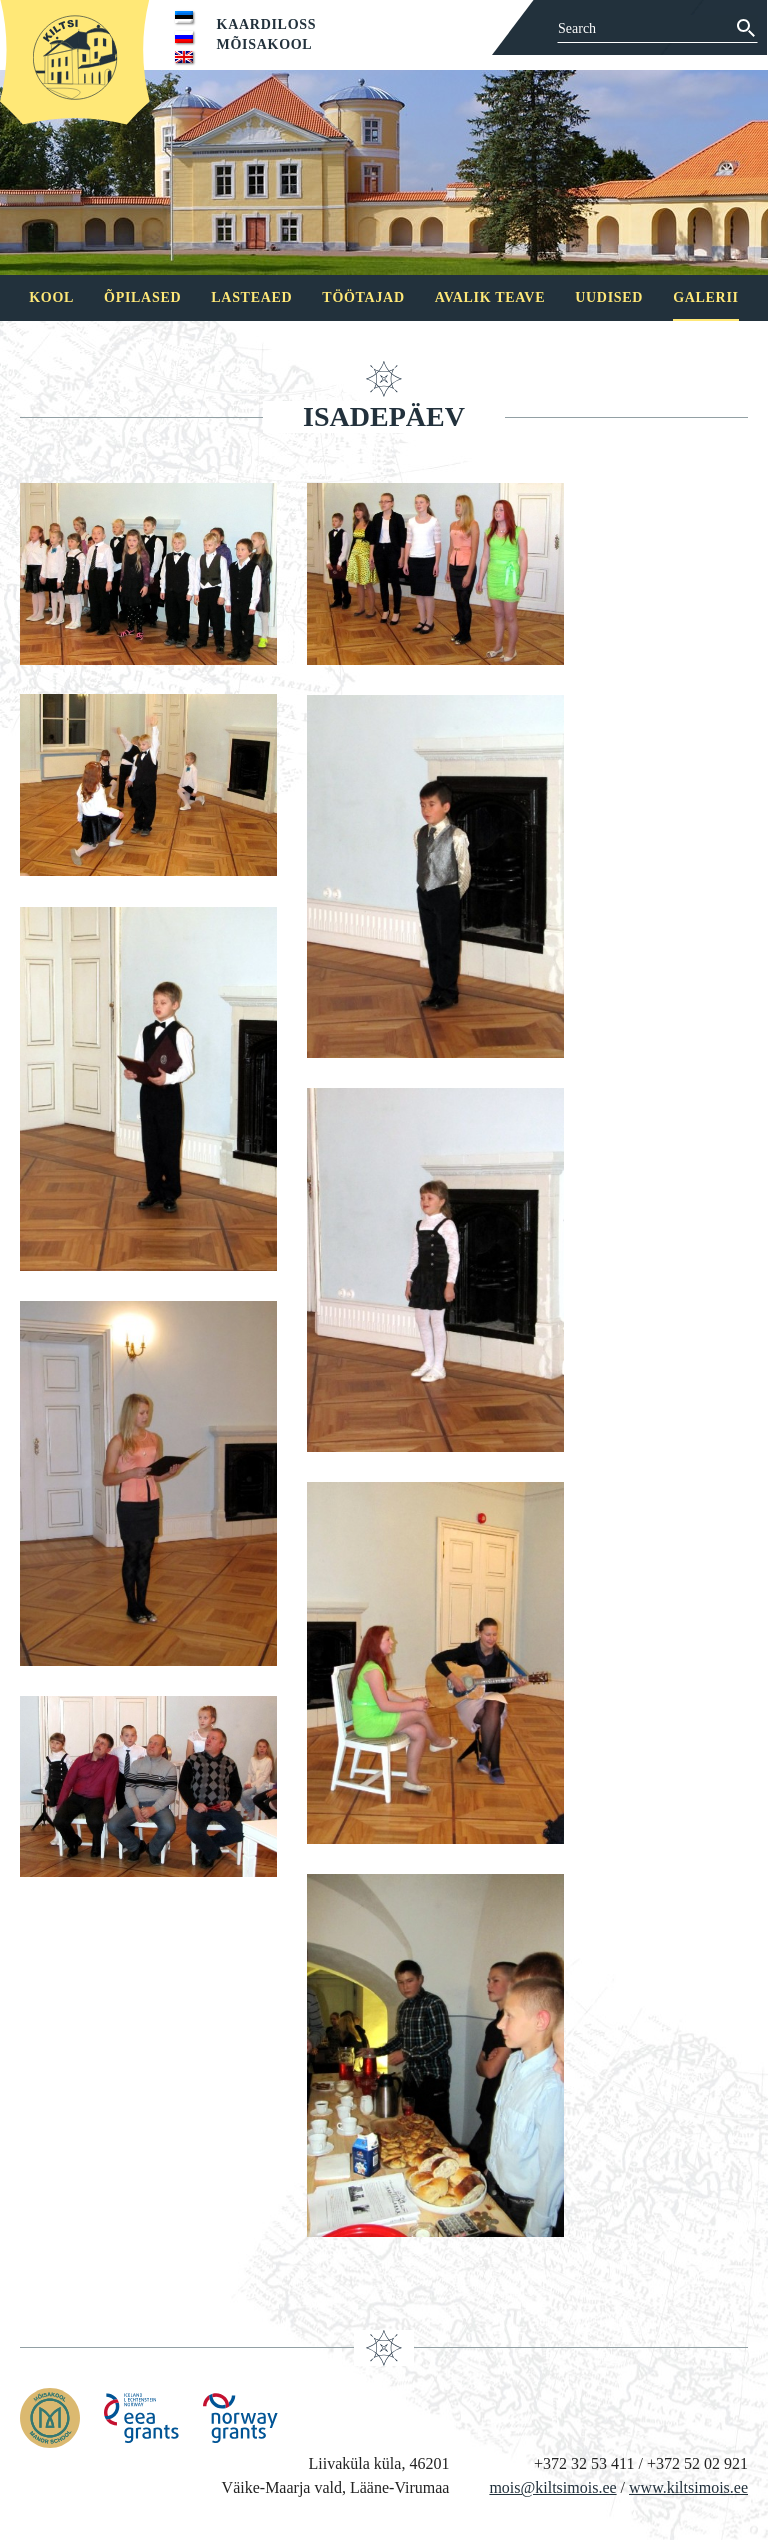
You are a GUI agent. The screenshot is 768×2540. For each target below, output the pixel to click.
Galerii (706, 297)
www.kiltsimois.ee (688, 2487)
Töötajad (363, 297)
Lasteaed (251, 297)
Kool (51, 297)
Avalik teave (490, 297)
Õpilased (142, 297)
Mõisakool (265, 44)
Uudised (609, 297)
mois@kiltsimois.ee (552, 2487)
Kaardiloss (267, 24)
